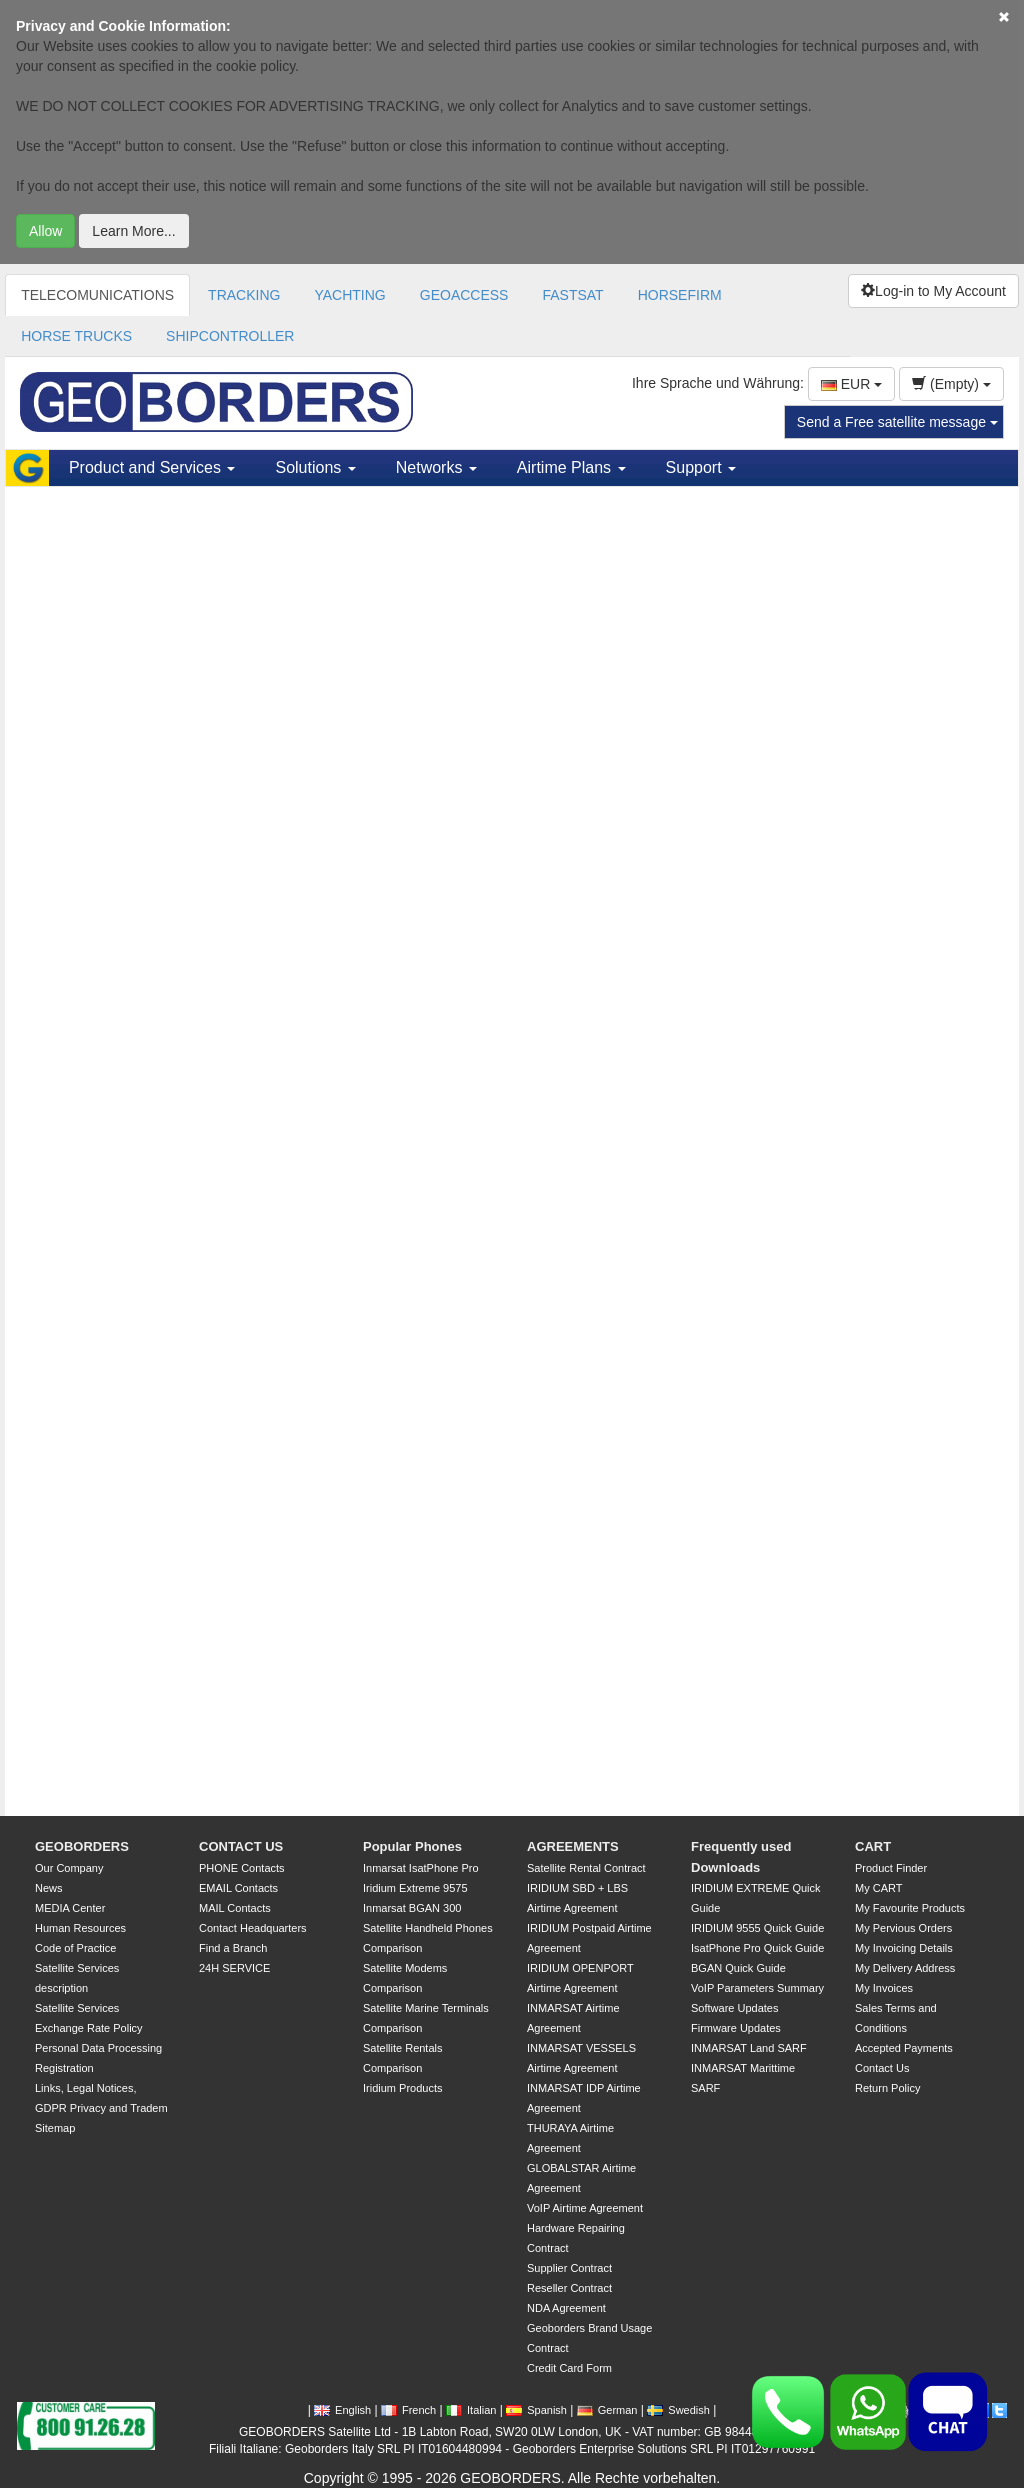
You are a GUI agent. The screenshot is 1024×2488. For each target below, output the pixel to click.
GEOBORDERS (82, 1846)
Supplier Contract (569, 2268)
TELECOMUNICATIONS (97, 295)
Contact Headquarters (253, 1928)
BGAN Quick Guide (738, 1968)
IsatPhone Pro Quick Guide (757, 1948)
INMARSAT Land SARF (749, 2048)
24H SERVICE (234, 1968)
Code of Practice (75, 1948)
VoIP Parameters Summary (757, 1988)
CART (873, 1846)
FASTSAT (572, 295)
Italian (471, 2410)
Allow (45, 231)
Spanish (536, 2410)
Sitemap (55, 2128)
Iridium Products (402, 2088)
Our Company (69, 1868)
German (607, 2410)
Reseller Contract (569, 2288)
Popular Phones (412, 1846)
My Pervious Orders (903, 1928)
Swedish (678, 2410)
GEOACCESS (464, 295)
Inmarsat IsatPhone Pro (421, 1868)
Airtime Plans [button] (571, 467)
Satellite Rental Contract (586, 1868)
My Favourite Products (910, 1908)
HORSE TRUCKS (76, 336)
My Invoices (884, 1988)
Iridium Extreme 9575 (415, 1888)
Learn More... (133, 231)
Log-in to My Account (933, 291)
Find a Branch (233, 1948)
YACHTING (349, 295)
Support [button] (701, 467)
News (49, 1888)
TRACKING (244, 295)
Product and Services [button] (152, 467)
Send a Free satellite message (897, 422)
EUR (851, 384)
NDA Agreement (566, 2308)
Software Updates (734, 2008)
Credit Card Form (569, 2368)
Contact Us (882, 2068)
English (342, 2410)
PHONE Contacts (242, 1868)
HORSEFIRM (680, 295)
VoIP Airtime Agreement (585, 2208)
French (408, 2410)
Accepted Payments (904, 2048)
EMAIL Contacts (238, 1888)
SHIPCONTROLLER (230, 336)
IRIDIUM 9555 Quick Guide (757, 1928)
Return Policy (887, 2088)
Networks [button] (436, 467)
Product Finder (891, 1868)
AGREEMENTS (573, 1846)
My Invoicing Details (904, 1948)
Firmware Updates (736, 2028)
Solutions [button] (315, 467)
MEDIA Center (70, 1908)
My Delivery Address (905, 1968)
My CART (878, 1888)
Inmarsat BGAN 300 (412, 1908)
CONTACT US (241, 1846)
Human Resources (80, 1928)
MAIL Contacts (235, 1908)
